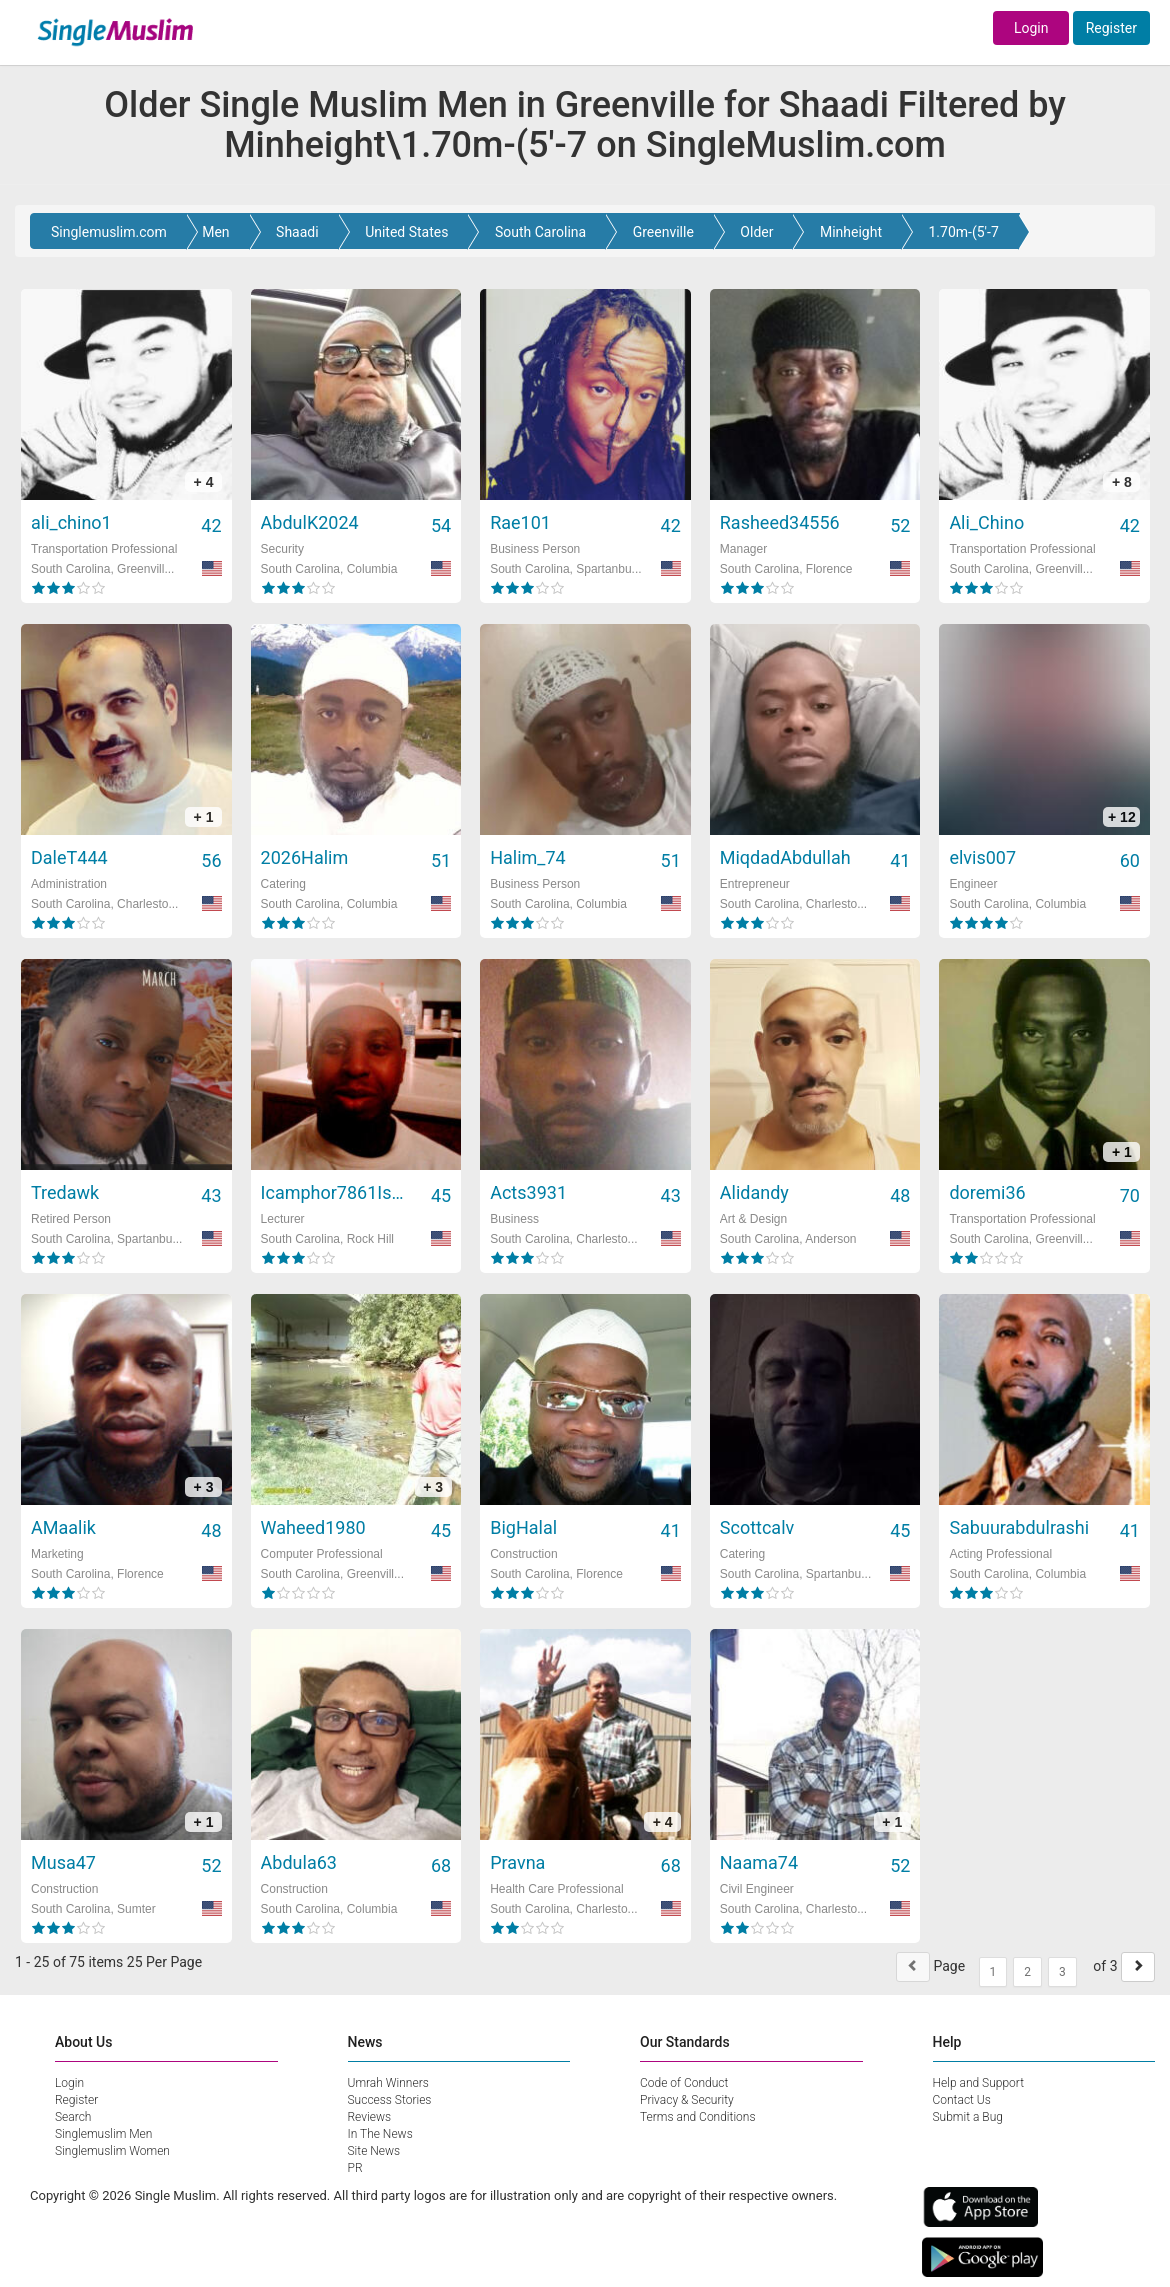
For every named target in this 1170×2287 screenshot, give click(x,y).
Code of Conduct (684, 2083)
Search (73, 2117)
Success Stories (390, 2100)
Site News (374, 2151)
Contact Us (962, 2100)
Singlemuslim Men (103, 2134)
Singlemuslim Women (112, 2151)
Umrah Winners (388, 2083)
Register (1111, 28)
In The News (380, 2134)
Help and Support (979, 2083)
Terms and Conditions (698, 2117)
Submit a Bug (968, 2117)
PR (355, 2168)
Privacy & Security (687, 2100)
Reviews (370, 2117)
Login (1031, 28)
